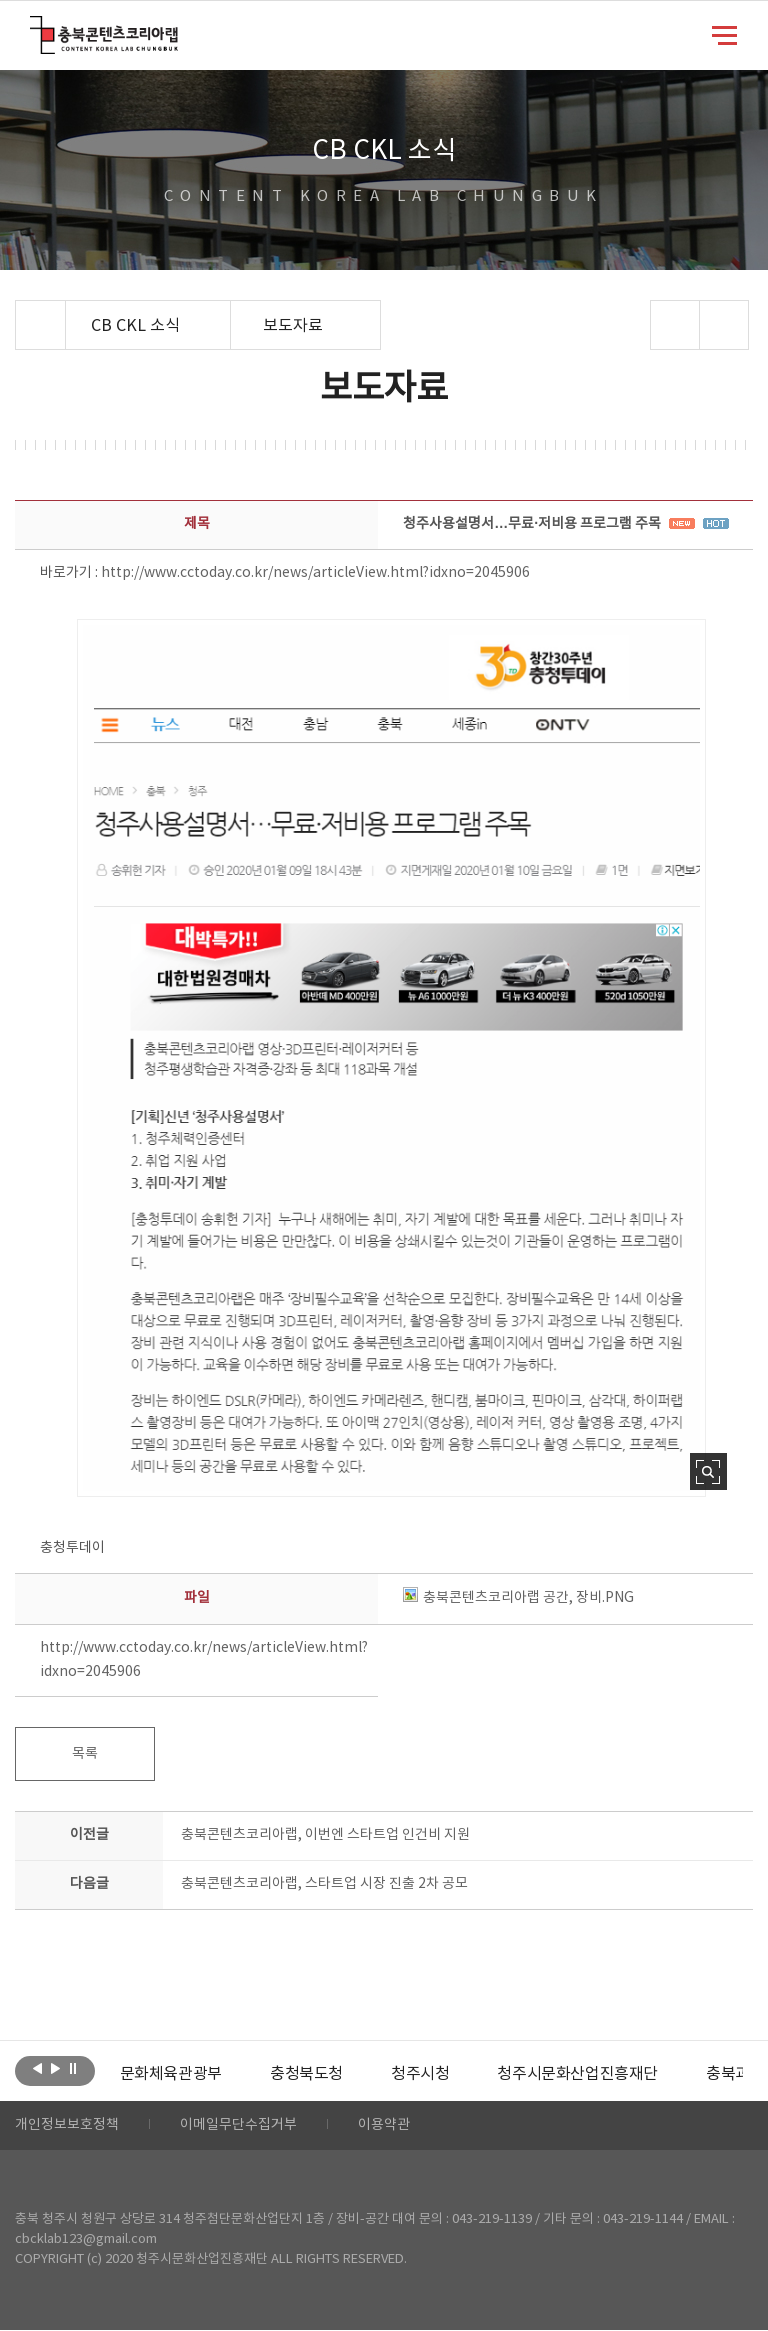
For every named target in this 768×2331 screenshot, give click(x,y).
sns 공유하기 (674, 325)
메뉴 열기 (724, 34)
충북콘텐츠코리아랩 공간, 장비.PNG (518, 1598)
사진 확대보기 (708, 1471)
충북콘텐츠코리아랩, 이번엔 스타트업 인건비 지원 (325, 1835)
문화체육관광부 (171, 2074)
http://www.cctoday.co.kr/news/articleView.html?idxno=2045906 (315, 573)
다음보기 (55, 2069)
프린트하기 (723, 325)
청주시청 (420, 2074)
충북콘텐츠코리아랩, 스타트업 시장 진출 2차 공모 (324, 1884)
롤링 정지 (73, 2069)
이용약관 (384, 2126)
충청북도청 (306, 2074)
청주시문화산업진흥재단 (577, 2074)
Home (20, 312)
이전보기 (37, 2069)
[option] (171, 2074)
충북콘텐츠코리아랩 (34, 27)
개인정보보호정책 (67, 2126)
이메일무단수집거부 (238, 2126)
